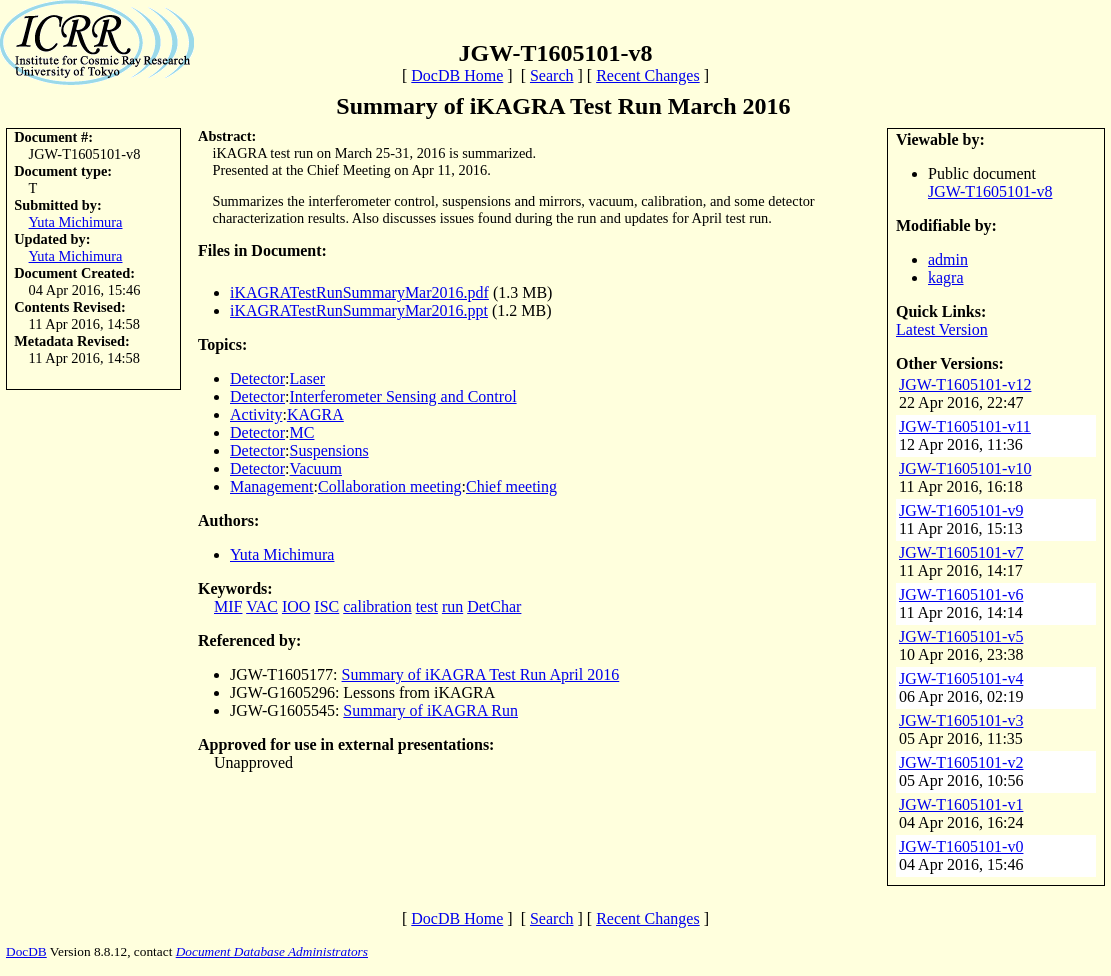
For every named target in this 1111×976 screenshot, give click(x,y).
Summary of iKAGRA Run (430, 710)
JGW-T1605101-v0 (961, 846)
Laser (308, 378)
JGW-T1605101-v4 (961, 678)
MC (302, 432)
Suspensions (329, 450)
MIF (228, 606)
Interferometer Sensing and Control (403, 396)
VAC (262, 606)
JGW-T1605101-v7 (961, 552)
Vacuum (316, 468)
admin (948, 259)
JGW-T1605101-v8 (990, 191)
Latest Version (942, 329)
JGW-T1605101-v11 (965, 426)
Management (272, 486)
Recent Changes (648, 75)
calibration (377, 606)
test (427, 606)
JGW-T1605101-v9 (961, 510)
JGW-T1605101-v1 (961, 804)
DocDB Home (457, 75)
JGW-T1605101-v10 (965, 468)
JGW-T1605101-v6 (961, 594)
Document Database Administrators (272, 951)
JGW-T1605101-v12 (965, 384)
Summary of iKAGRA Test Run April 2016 (481, 674)
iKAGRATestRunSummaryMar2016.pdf (359, 292)
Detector (257, 378)
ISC (326, 606)
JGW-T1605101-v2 (961, 762)
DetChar (494, 606)
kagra (946, 277)
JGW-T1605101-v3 (961, 720)
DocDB (26, 951)
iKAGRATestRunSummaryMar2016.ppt (359, 310)
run (452, 606)
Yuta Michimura (76, 222)
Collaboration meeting (390, 486)
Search (552, 75)
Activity (256, 414)
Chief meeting (511, 486)
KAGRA (315, 414)
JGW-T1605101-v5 (961, 636)
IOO (296, 606)
